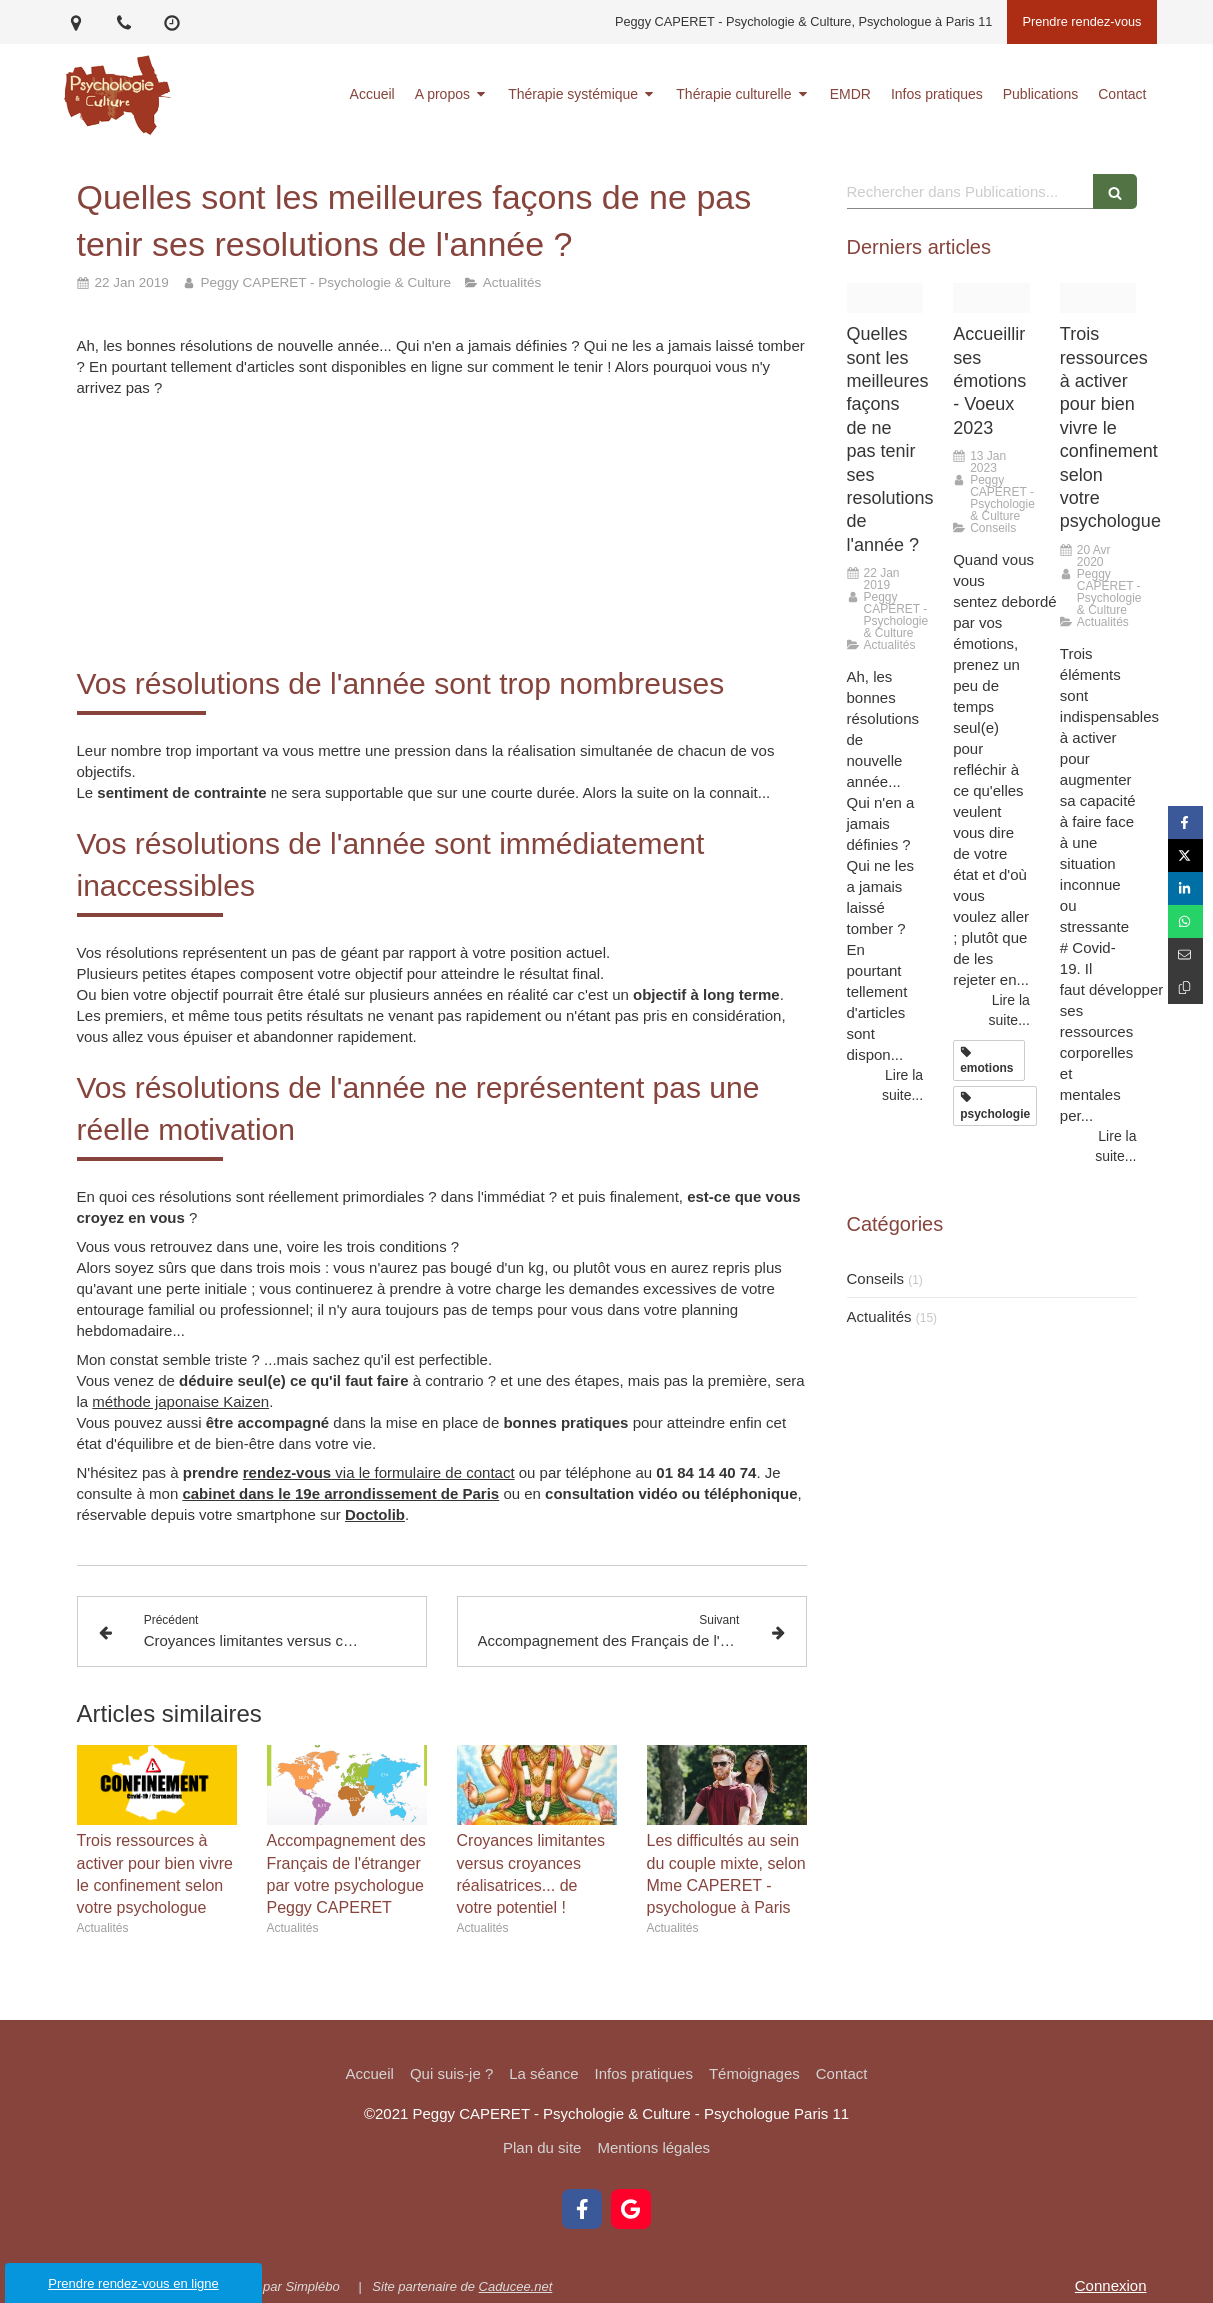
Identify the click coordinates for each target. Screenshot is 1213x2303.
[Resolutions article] (885, 298)
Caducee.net (516, 2286)
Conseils (876, 1278)
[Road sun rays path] (991, 298)
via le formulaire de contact (379, 1472)
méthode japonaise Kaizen (180, 1401)
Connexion (1111, 2285)
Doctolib (375, 1514)
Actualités (879, 1316)
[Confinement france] (1098, 298)
